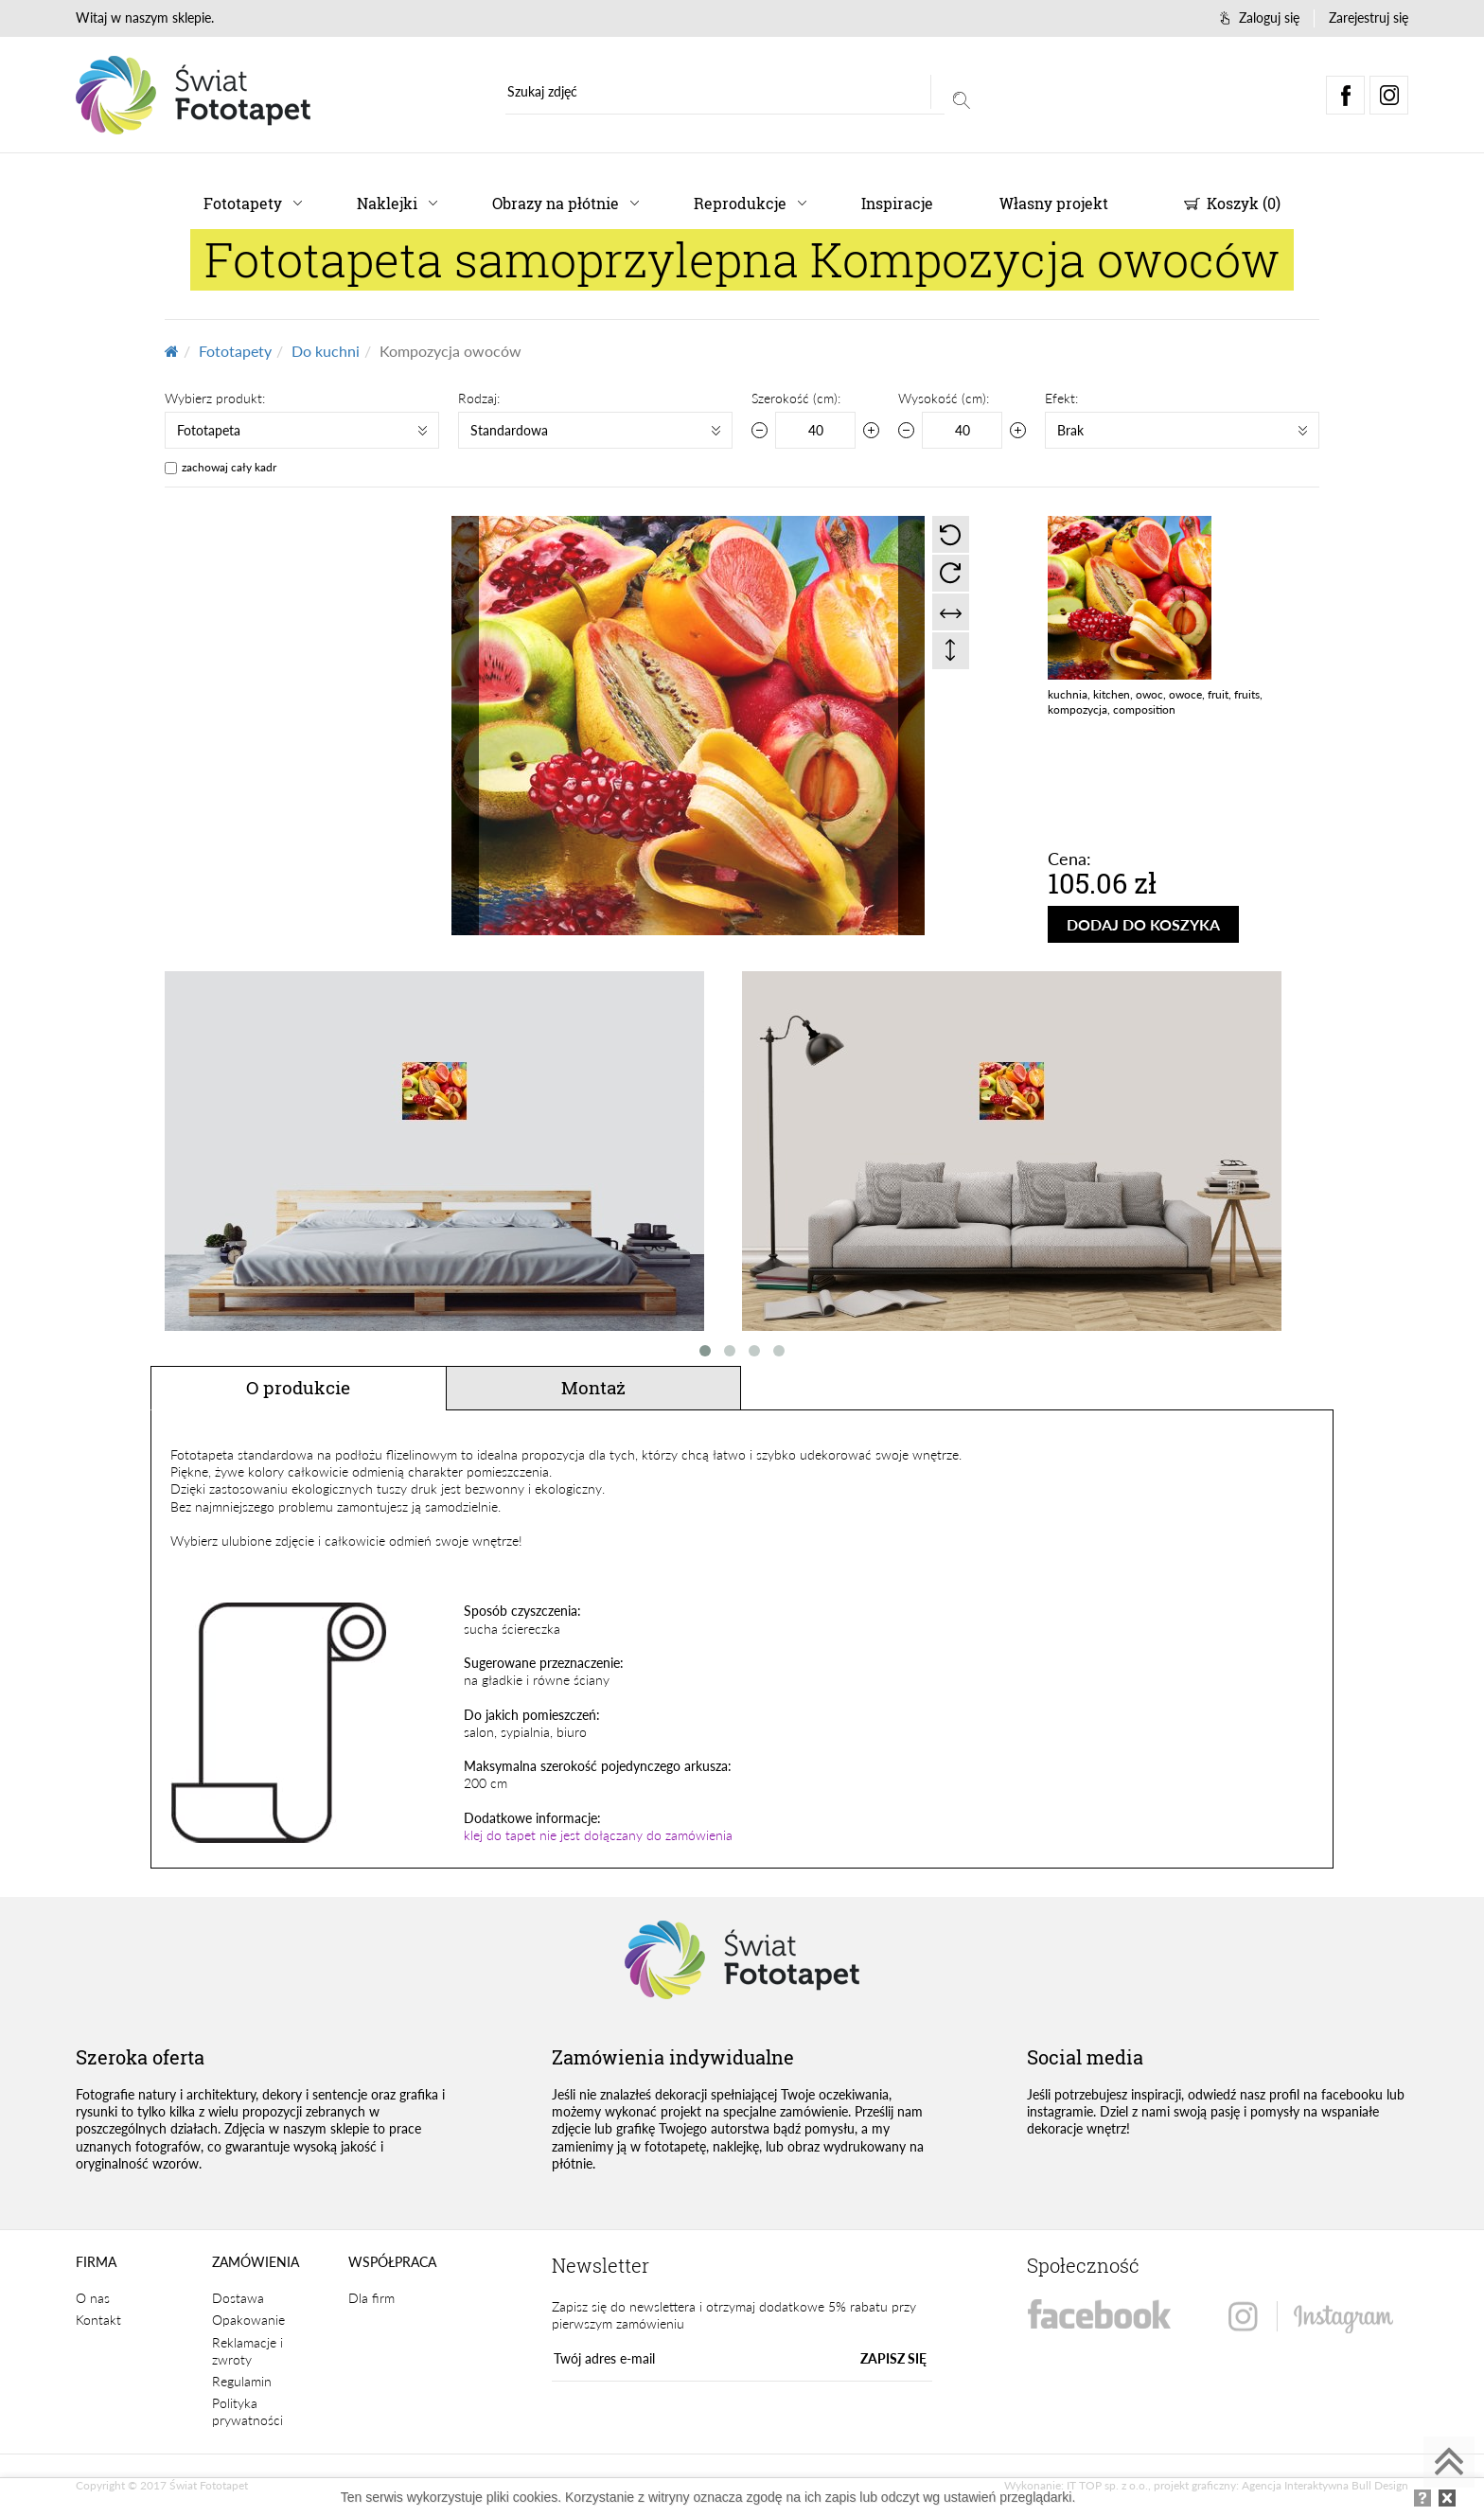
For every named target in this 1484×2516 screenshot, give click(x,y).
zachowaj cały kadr (229, 467)
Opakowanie (248, 2320)
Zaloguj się (1259, 17)
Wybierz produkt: (215, 398)
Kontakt (98, 2320)
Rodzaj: (479, 398)
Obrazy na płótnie (555, 203)
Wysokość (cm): (943, 398)
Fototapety (242, 203)
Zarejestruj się (1368, 17)
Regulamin (242, 2381)
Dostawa (238, 2298)
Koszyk (1232, 203)
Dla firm (371, 2298)
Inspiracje (897, 203)
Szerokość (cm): (795, 398)
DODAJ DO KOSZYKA (1143, 924)
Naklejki (387, 203)
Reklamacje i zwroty (247, 2350)
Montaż (593, 1387)
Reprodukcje (740, 203)
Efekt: (1061, 398)
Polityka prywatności (247, 2411)
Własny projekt (1053, 203)
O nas (93, 2298)
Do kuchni (326, 351)
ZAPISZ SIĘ (893, 2358)
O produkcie (298, 1387)
